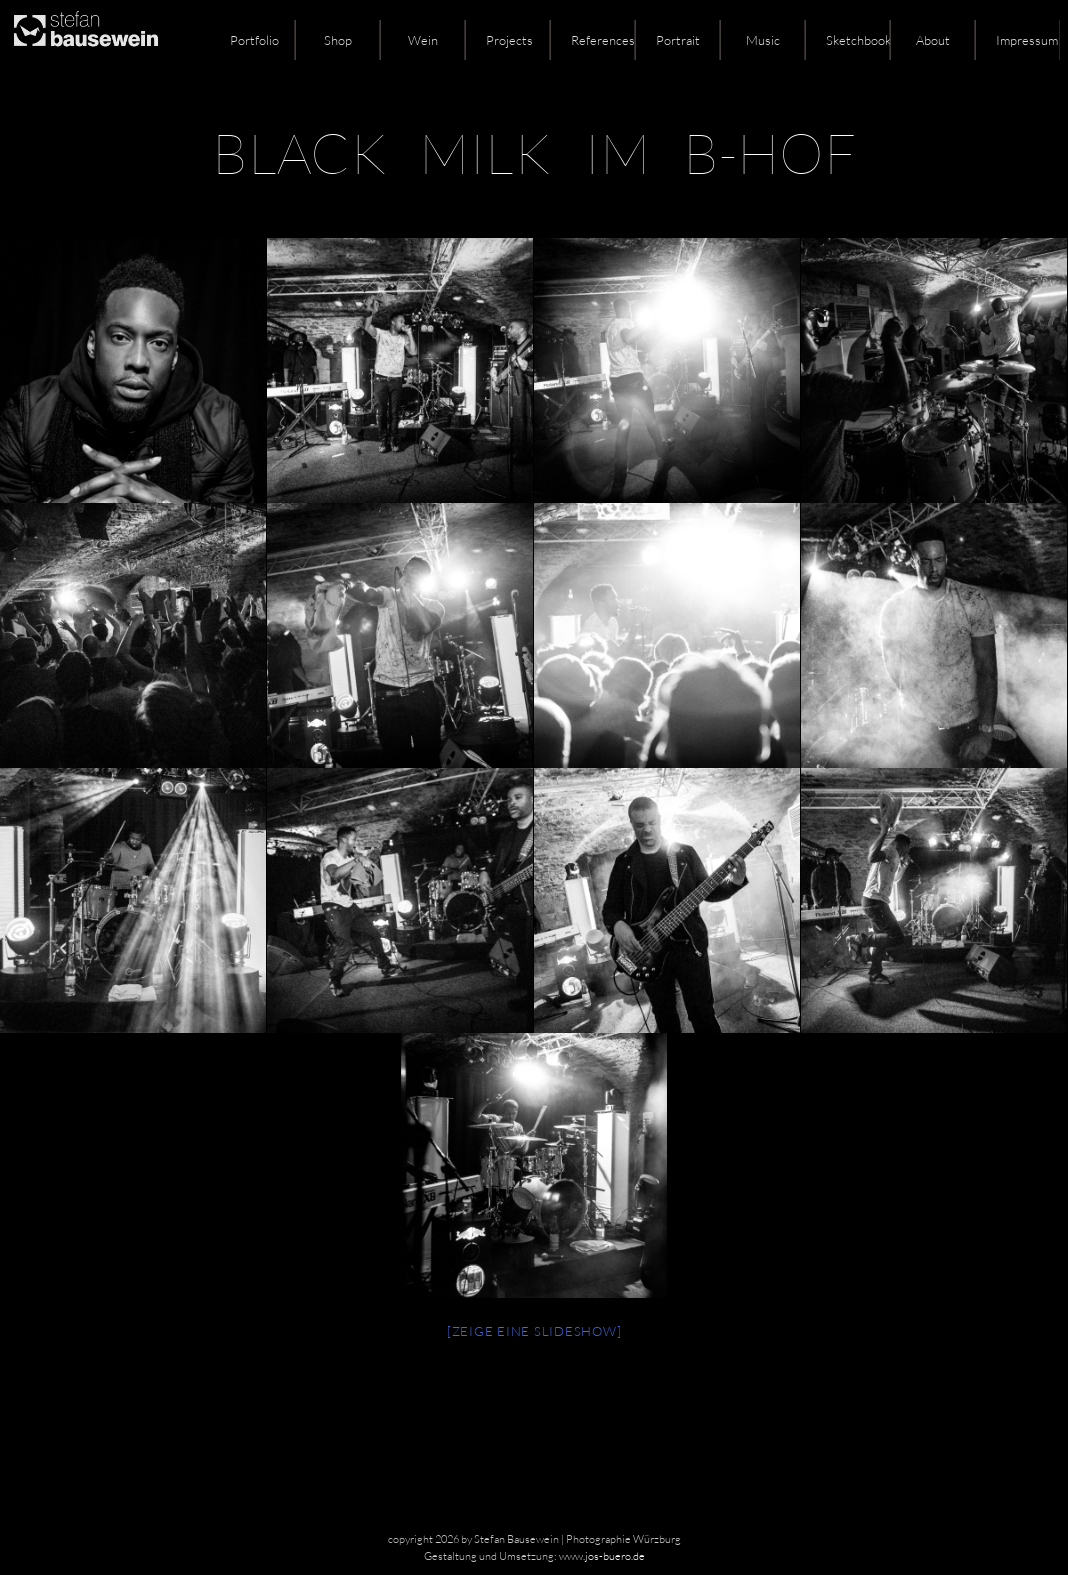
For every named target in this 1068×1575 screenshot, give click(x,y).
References (603, 40)
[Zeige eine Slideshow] (534, 1331)
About (933, 40)
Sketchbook (858, 40)
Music (763, 40)
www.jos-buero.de (602, 1556)
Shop (338, 40)
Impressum (1027, 40)
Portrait (678, 40)
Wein (423, 40)
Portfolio (254, 40)
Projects (509, 40)
